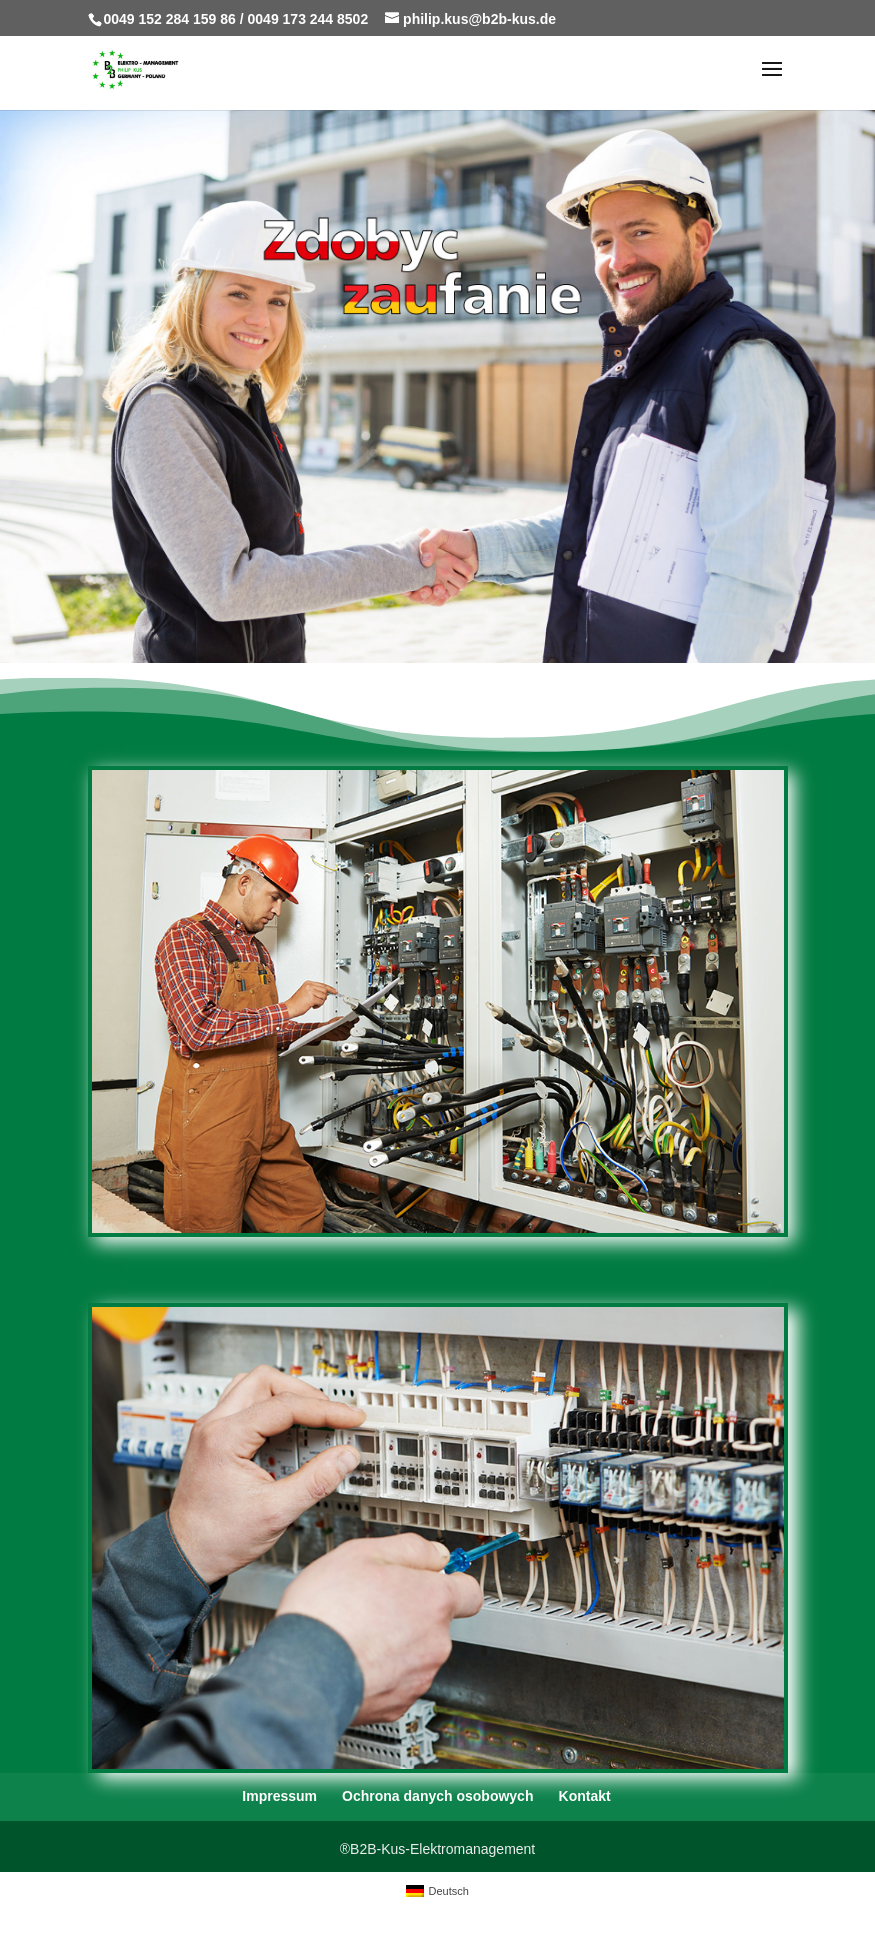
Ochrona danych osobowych (437, 1796)
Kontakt (585, 1796)
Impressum (279, 1796)
